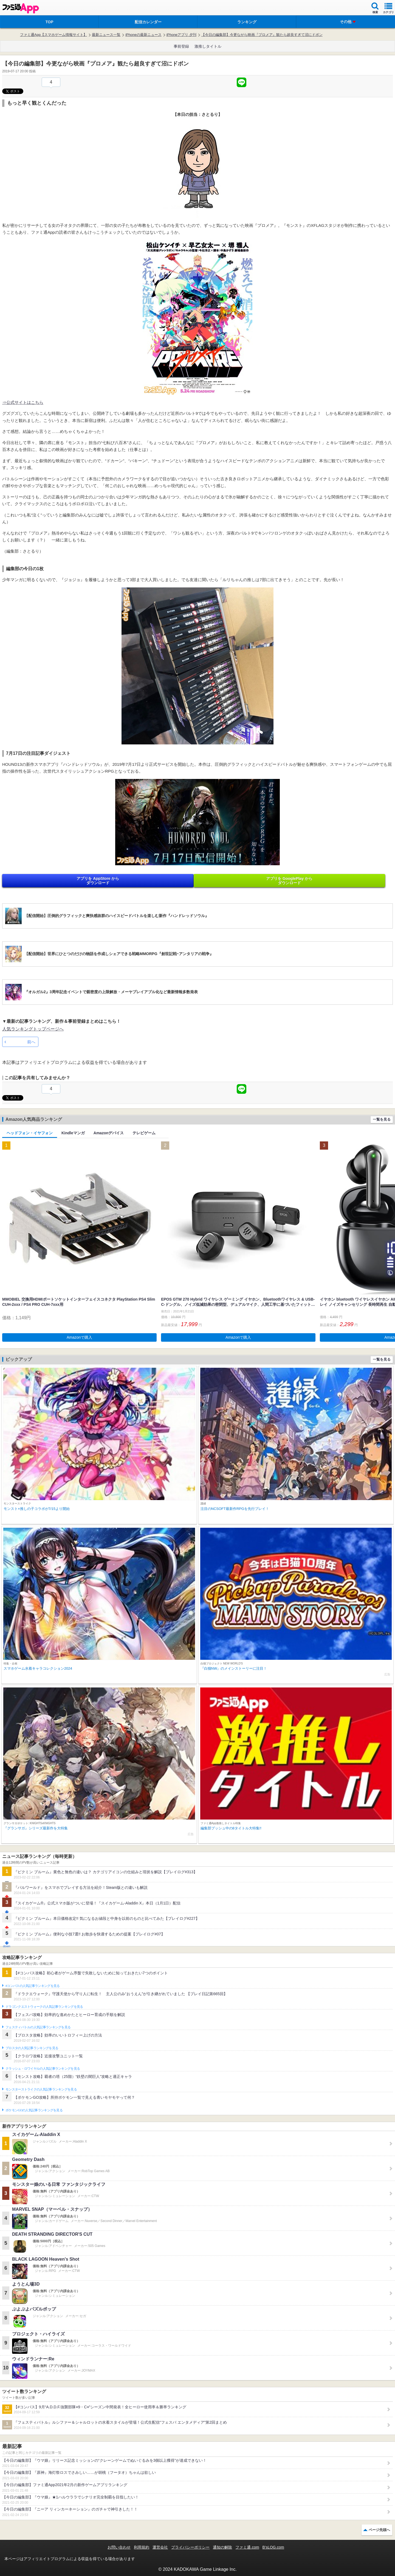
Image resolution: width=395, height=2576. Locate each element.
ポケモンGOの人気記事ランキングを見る (34, 2110)
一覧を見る (382, 1119)
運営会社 (160, 2547)
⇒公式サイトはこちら (22, 402)
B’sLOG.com (273, 2547)
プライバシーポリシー (190, 2547)
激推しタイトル (207, 46)
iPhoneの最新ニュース (143, 35)
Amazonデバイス (109, 1133)
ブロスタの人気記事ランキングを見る (31, 2048)
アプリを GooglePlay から (289, 880)
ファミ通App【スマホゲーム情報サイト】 (53, 35)
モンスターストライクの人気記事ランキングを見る (41, 2089)
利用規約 (141, 2547)
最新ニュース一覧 (106, 35)
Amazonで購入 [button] (79, 1337)
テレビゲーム (144, 1133)
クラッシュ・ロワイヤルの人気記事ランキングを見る (42, 2068)
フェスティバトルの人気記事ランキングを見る (37, 2027)
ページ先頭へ (379, 2530)
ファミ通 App (20, 8)
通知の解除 (222, 2547)
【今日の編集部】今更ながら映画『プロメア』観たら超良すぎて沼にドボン (262, 35)
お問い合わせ (119, 2547)
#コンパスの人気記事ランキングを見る (32, 1985)
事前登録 (181, 46)
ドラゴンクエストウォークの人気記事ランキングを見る (44, 2006)
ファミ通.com (247, 2547)
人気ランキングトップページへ (33, 1029)
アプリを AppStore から (98, 880)
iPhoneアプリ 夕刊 (181, 35)
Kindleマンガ (73, 1133)
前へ (31, 1041)
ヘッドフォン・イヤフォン (30, 1133)
